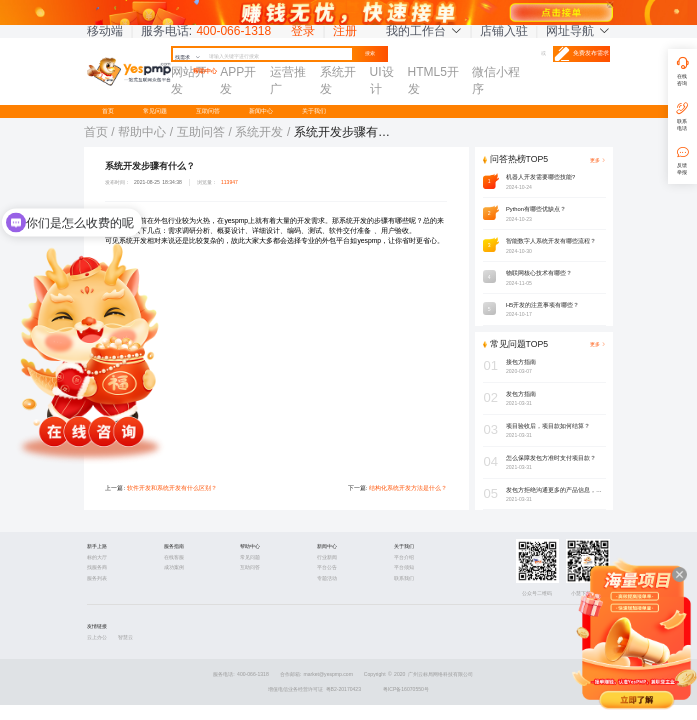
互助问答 (208, 111)
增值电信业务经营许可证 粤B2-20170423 (314, 689)
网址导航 (578, 31)
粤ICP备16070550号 (406, 689)
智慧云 (125, 637)
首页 (108, 111)
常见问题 (155, 111)
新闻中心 (261, 111)
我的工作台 (424, 31)
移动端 (105, 31)
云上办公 (97, 637)
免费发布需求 (582, 54)
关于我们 (314, 111)
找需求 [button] (187, 57)
